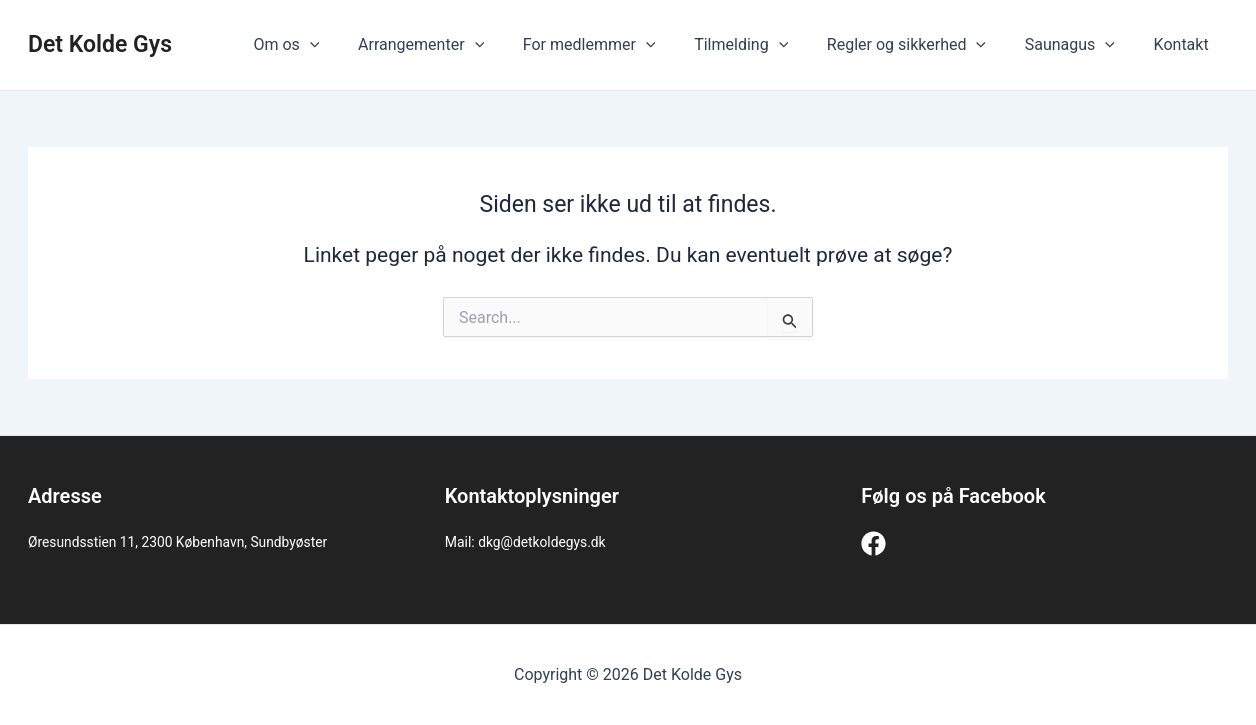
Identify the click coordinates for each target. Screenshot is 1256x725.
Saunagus (1080, 45)
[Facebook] (873, 543)
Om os (330, 45)
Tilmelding (764, 45)
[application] (353, 45)
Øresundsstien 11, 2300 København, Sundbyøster (180, 542)
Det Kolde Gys (100, 44)
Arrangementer (458, 45)
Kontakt (1184, 44)
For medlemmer (619, 45)
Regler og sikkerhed (923, 45)
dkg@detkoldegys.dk (542, 542)
